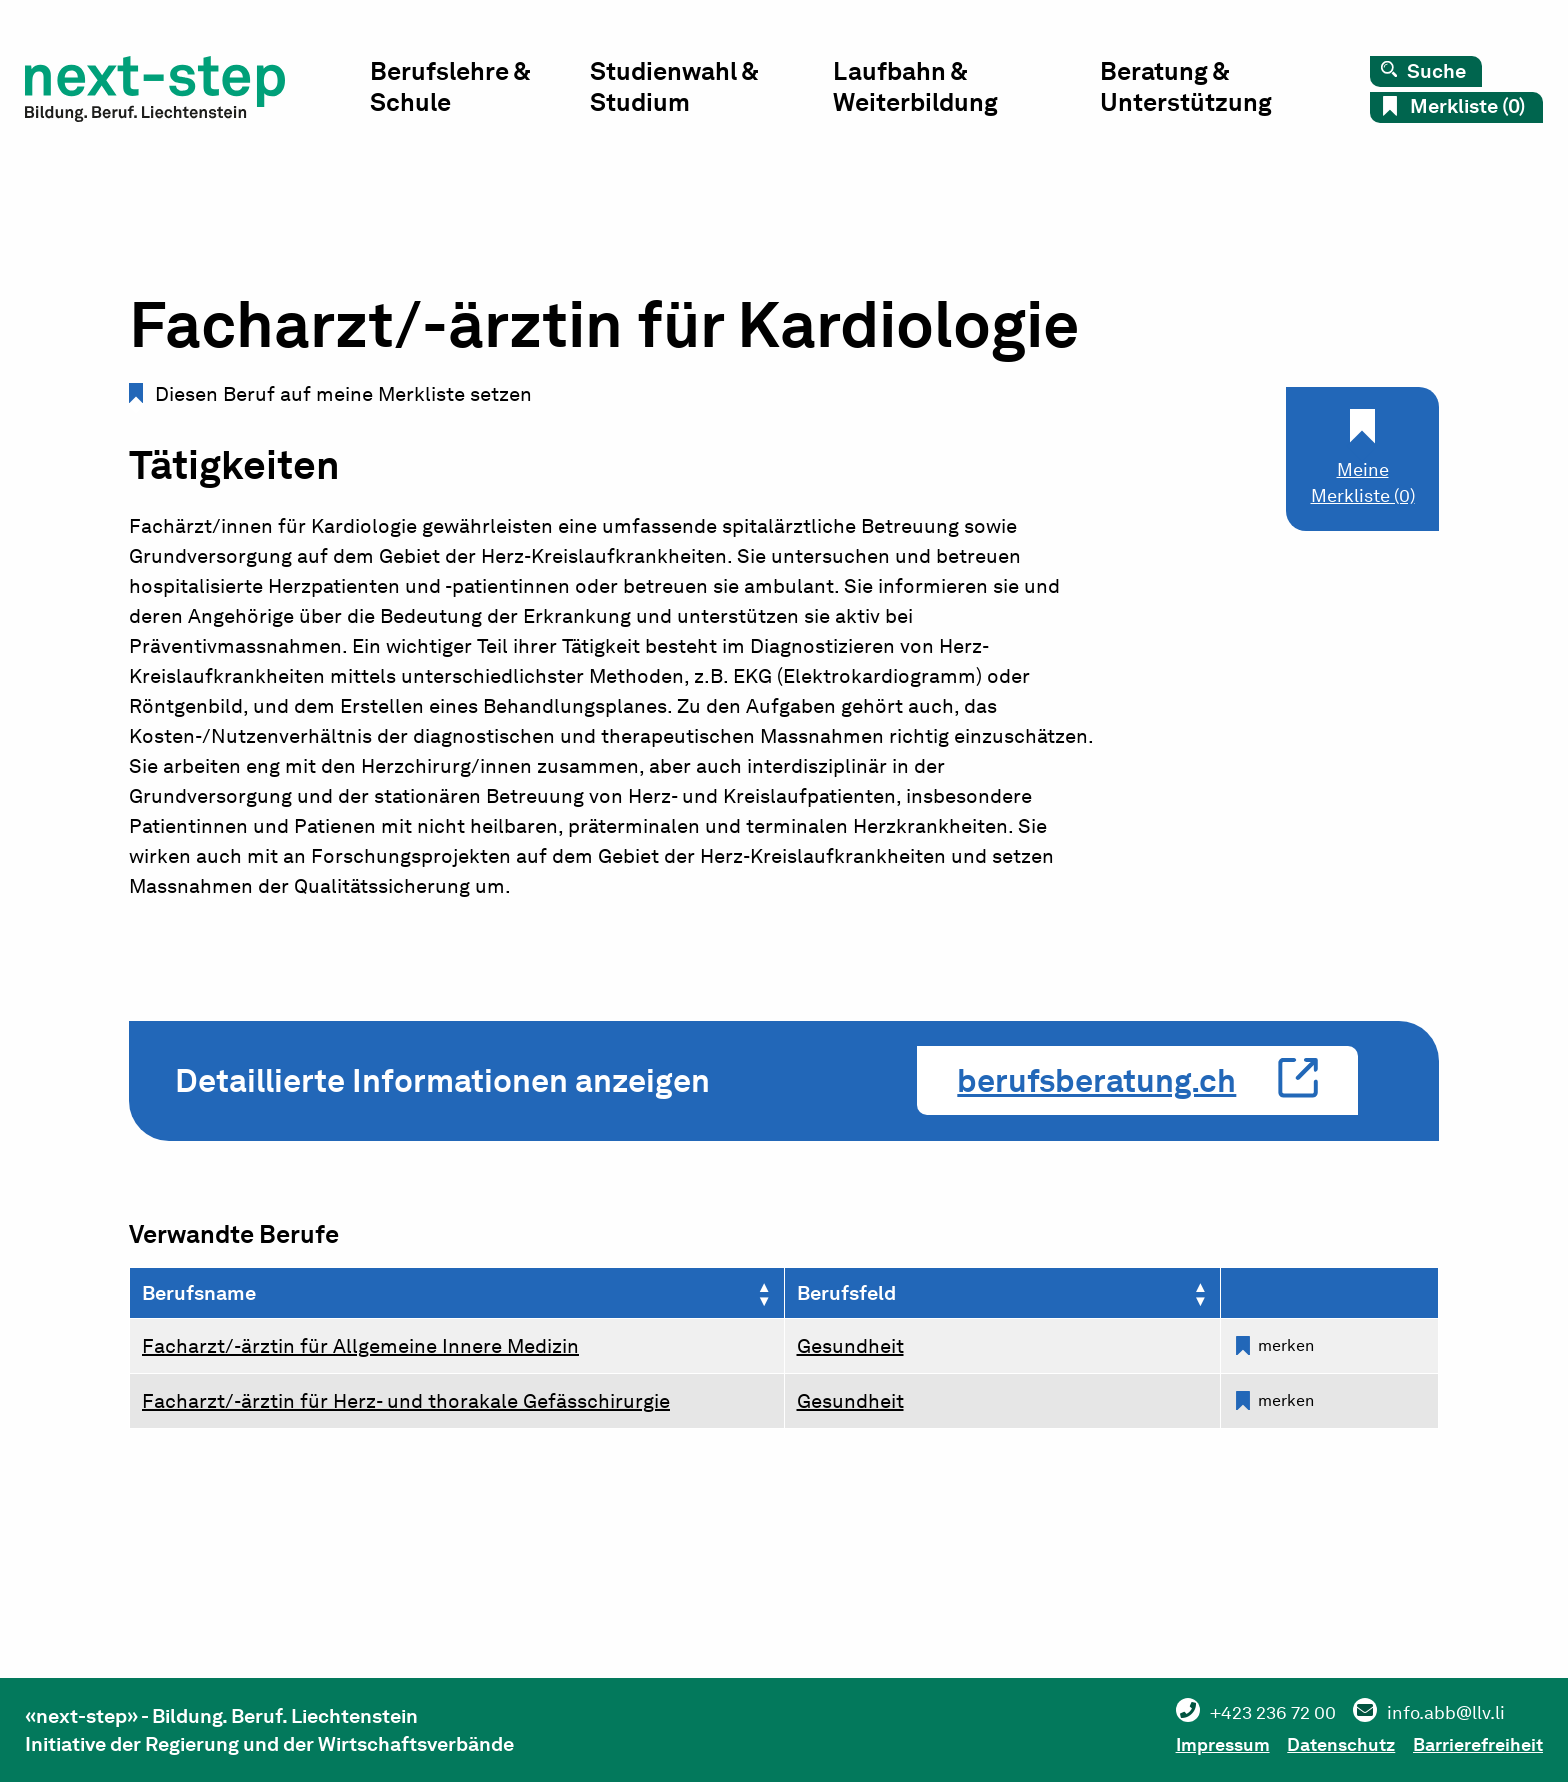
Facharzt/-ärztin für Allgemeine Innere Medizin (360, 1346)
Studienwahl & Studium (698, 90)
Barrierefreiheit (1471, 1742)
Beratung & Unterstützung (1195, 90)
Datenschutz (1310, 1742)
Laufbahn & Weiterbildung (931, 90)
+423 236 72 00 (1220, 1712)
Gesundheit (850, 1346)
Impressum (1168, 1742)
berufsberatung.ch (1096, 1080)
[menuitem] (507, 95)
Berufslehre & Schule (480, 90)
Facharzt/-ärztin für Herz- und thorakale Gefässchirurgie (406, 1401)
